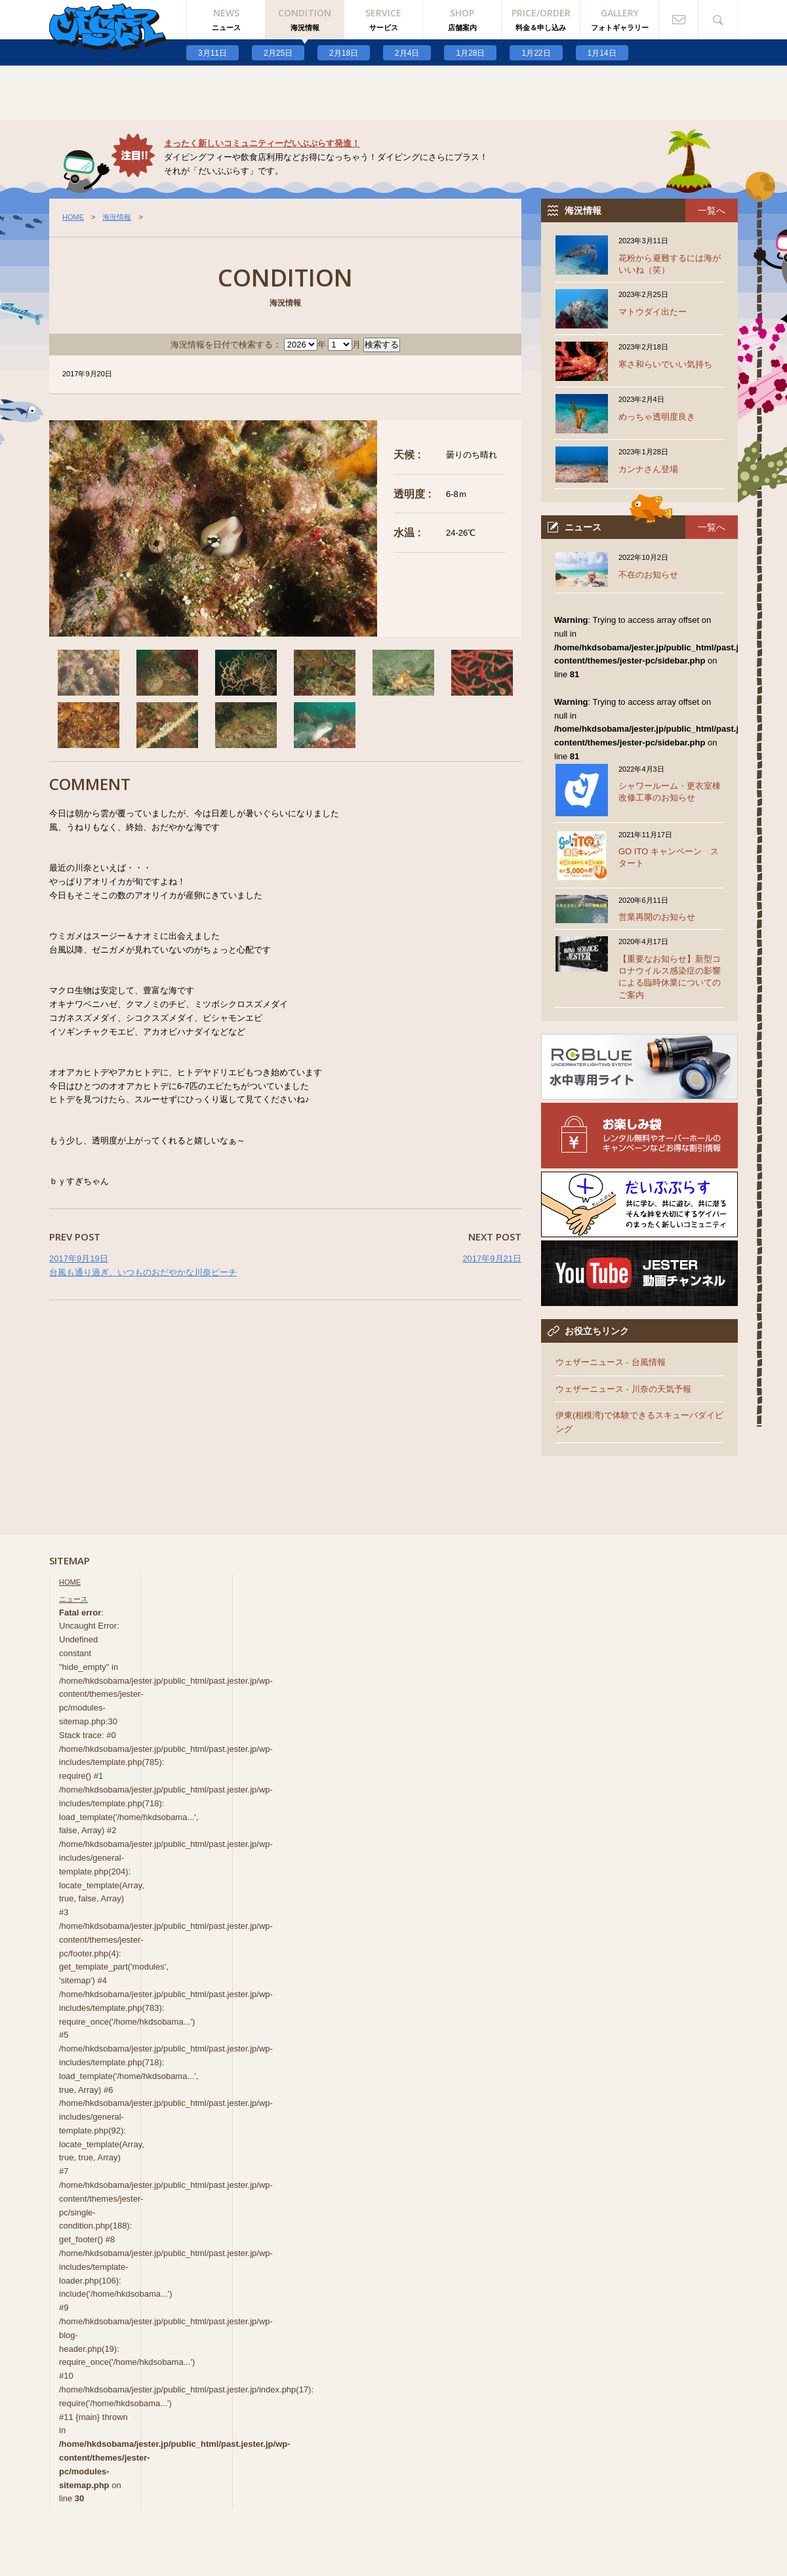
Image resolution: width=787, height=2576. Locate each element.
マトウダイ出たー (652, 312)
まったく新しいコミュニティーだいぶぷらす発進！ (262, 143)
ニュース (73, 1599)
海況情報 (116, 217)
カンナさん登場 (648, 469)
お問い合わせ (678, 19)
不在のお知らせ (648, 575)
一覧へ (711, 210)
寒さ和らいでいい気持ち (665, 364)
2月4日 (407, 53)
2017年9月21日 (491, 1258)
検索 (718, 19)
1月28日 (470, 53)
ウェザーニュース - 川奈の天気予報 (623, 1389)
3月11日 (212, 53)
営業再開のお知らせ (656, 917)
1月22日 (535, 53)
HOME (73, 217)
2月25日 (278, 53)
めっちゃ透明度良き (656, 417)
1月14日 (602, 53)
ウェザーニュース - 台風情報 (610, 1362)
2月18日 (343, 53)
